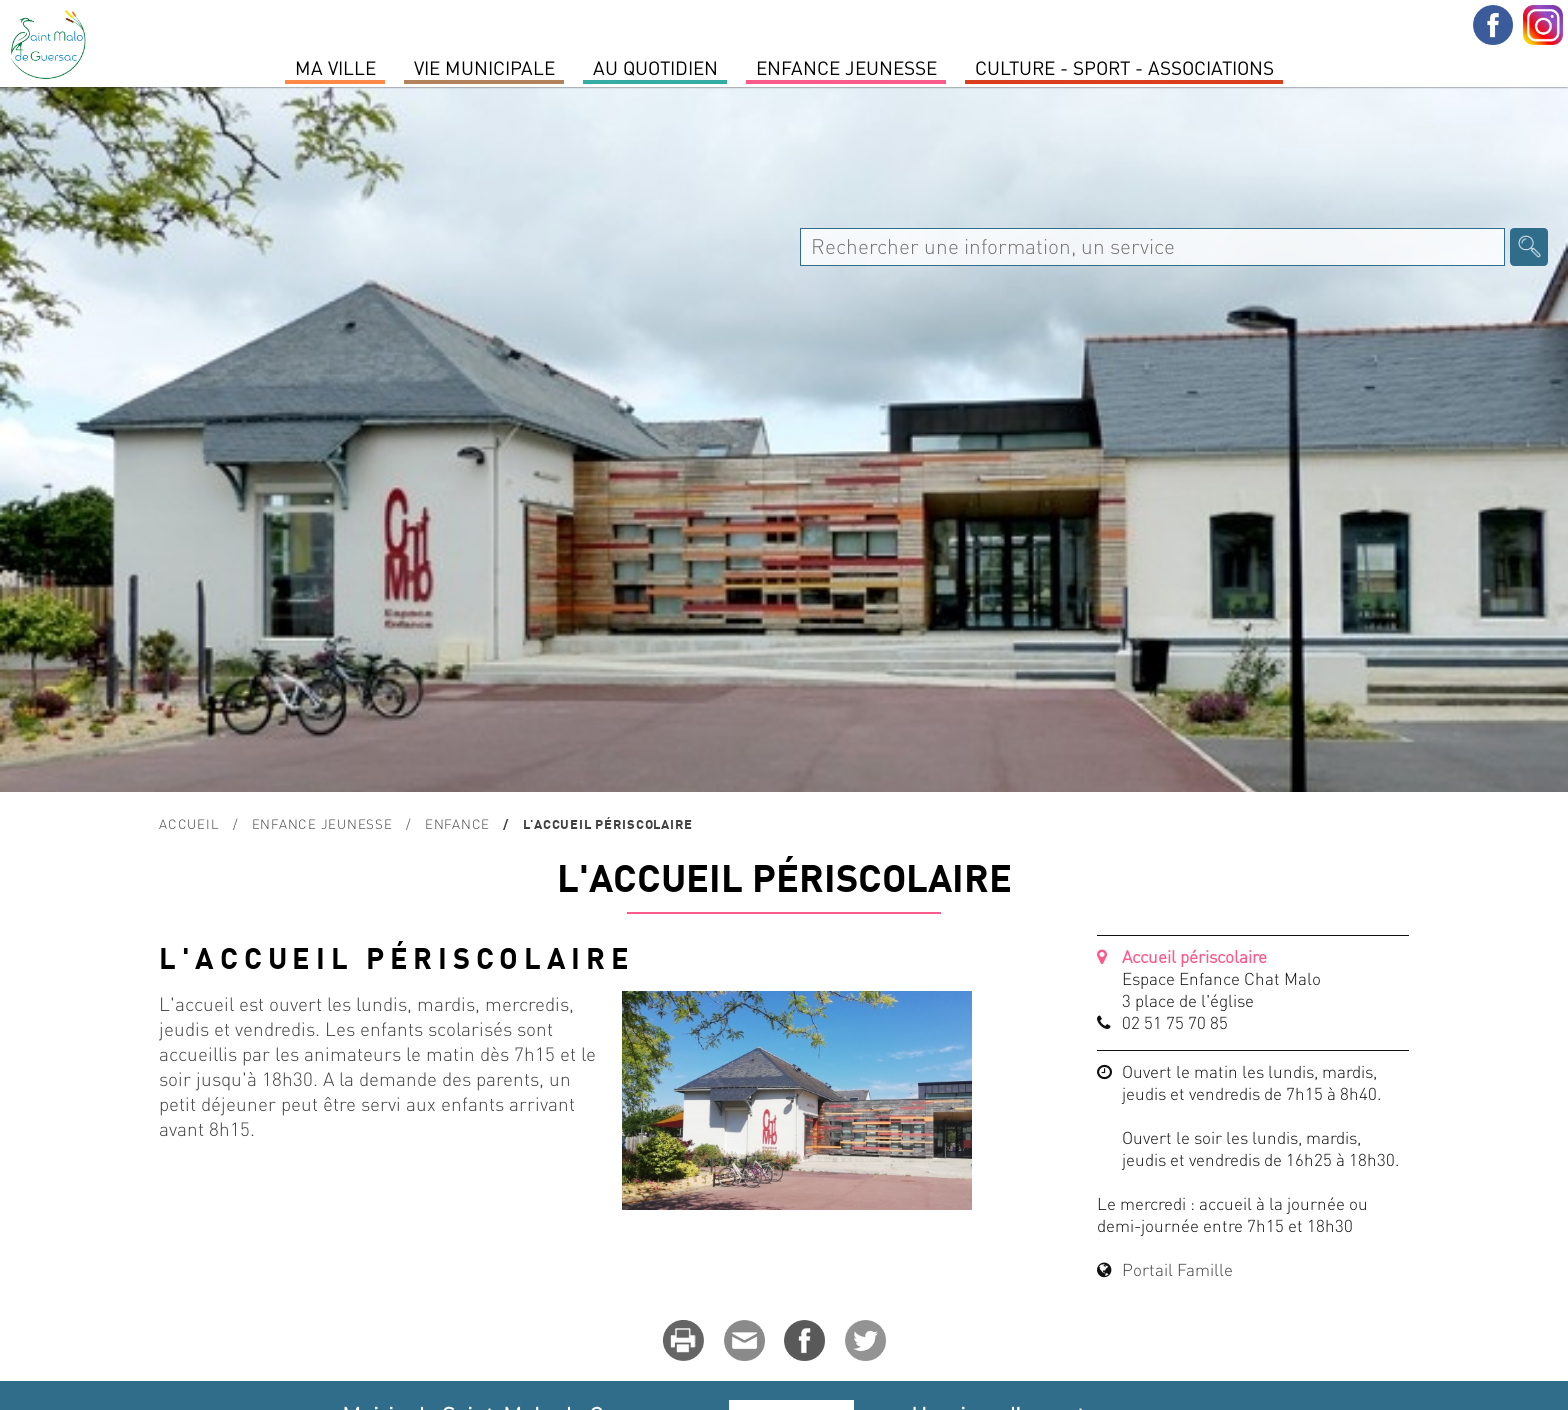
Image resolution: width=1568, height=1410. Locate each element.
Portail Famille (1177, 1269)
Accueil (189, 823)
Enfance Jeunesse (846, 67)
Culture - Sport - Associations (1124, 67)
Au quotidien (655, 67)
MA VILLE (335, 67)
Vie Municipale (484, 67)
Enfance (457, 823)
